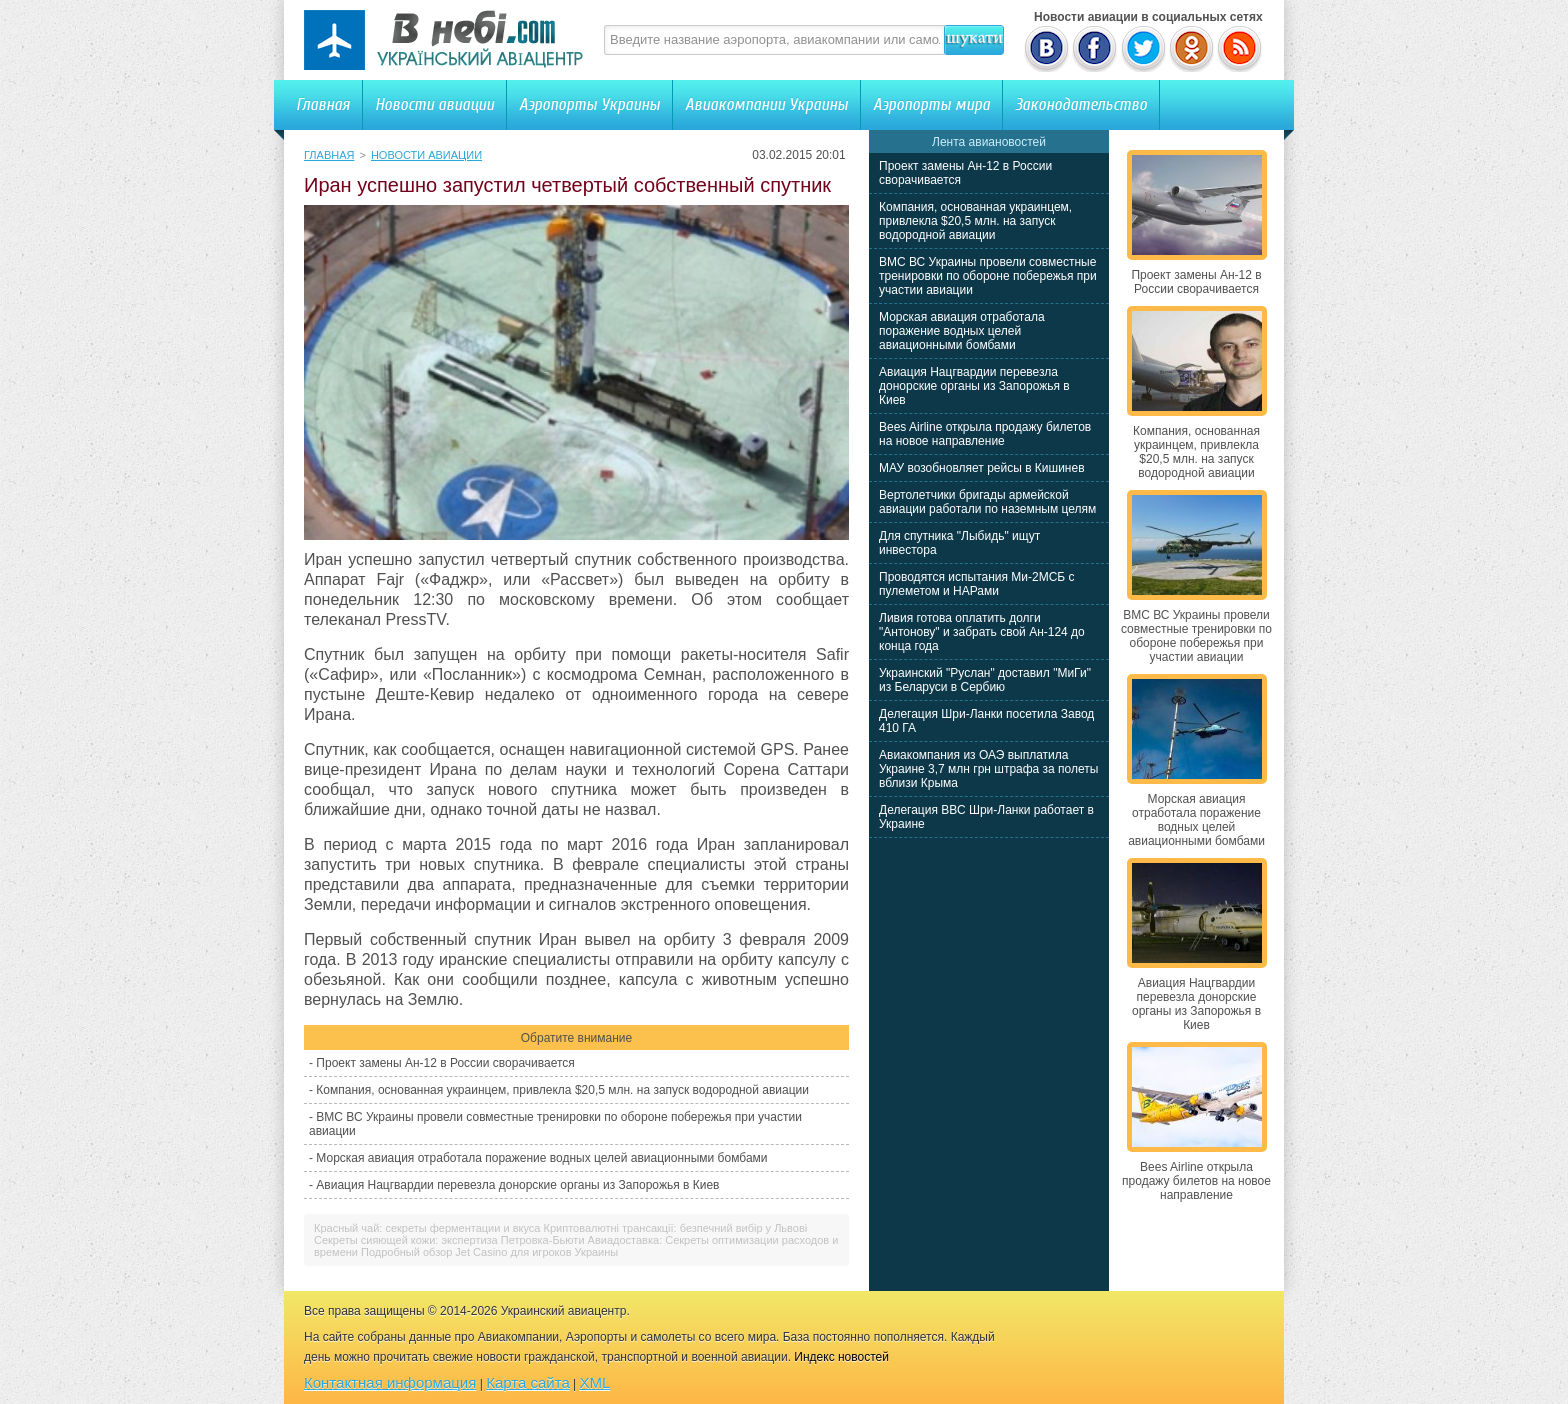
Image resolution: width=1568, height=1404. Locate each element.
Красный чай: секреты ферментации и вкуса (427, 1228)
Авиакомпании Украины (766, 104)
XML (595, 1382)
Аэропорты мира (931, 104)
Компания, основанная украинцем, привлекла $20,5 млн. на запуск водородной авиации (562, 1090)
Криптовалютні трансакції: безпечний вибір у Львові (676, 1228)
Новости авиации (434, 104)
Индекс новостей (841, 1357)
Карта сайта (528, 1382)
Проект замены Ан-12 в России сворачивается (445, 1063)
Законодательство (1081, 104)
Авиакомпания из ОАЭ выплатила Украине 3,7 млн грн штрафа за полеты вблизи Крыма (988, 769)
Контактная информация (390, 1382)
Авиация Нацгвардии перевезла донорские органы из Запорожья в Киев (517, 1185)
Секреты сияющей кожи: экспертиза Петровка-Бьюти (449, 1240)
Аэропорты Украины (589, 104)
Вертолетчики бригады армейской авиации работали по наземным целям (987, 502)
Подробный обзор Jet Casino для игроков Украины (489, 1252)
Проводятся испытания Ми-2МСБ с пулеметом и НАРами (977, 584)
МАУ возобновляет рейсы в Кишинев (982, 468)
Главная (323, 104)
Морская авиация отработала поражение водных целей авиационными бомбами (541, 1158)
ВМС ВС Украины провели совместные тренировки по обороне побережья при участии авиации (988, 276)
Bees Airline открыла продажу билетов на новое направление (985, 434)
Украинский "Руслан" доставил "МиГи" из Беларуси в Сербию (985, 680)
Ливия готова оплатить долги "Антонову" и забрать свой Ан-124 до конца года (982, 632)
